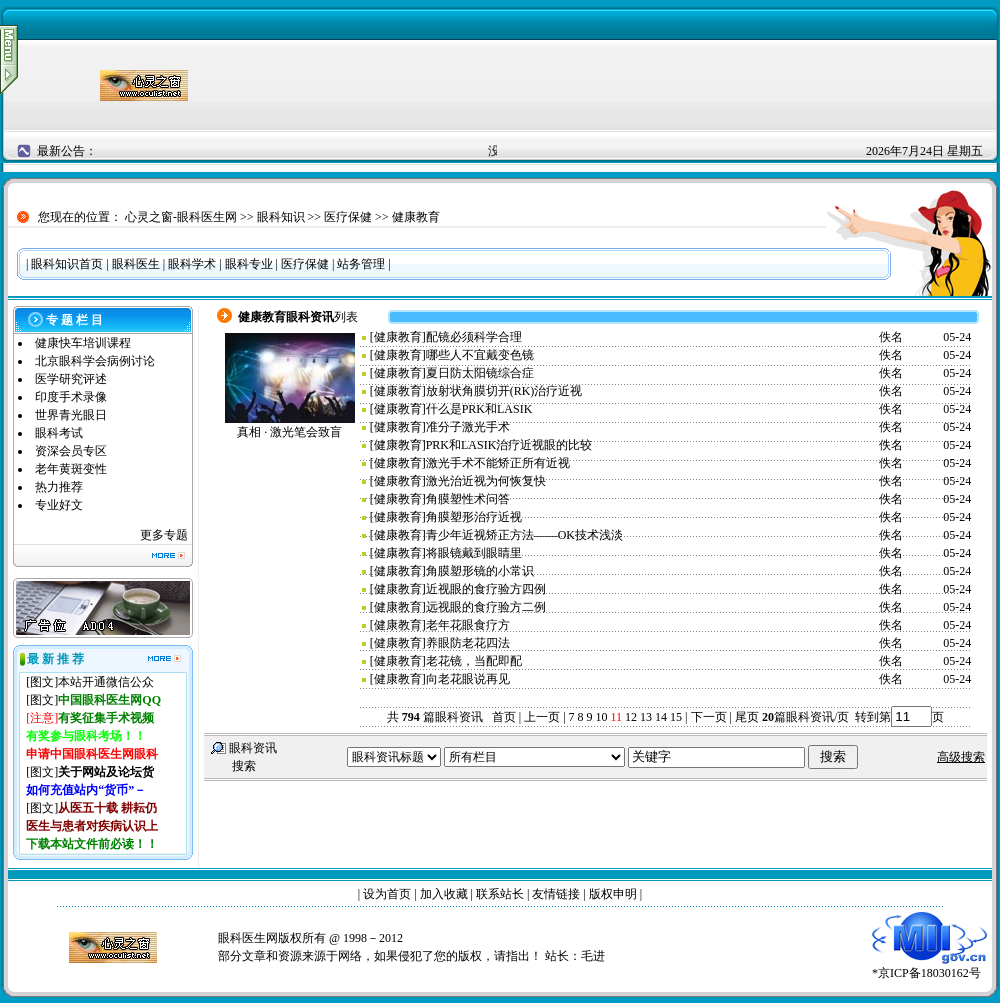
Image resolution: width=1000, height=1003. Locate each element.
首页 (504, 717)
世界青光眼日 (71, 415)
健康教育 (416, 217)
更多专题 (164, 535)
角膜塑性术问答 (468, 499)
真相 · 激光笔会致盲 (289, 432)
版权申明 (613, 894)
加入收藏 (444, 894)
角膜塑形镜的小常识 (480, 571)
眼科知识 (281, 217)
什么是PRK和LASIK (479, 409)
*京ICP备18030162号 (929, 966)
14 (661, 717)
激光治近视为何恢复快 (486, 481)
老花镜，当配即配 (474, 661)
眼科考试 (59, 433)
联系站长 (500, 894)
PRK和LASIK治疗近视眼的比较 (509, 445)
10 (602, 717)
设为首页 (387, 894)
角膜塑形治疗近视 (474, 517)
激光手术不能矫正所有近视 (498, 463)
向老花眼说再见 (468, 679)
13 (646, 717)
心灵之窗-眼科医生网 (181, 217)
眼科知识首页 (67, 264)
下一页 (709, 717)
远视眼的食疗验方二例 (486, 607)
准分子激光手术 (468, 427)
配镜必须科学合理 (474, 337)
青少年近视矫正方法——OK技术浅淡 (524, 535)
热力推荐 (59, 487)
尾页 (745, 717)
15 (676, 717)
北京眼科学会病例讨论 (95, 361)
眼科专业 (249, 264)
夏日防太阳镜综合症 (480, 373)
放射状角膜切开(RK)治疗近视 (504, 391)
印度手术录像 (71, 397)
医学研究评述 (71, 379)
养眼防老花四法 (468, 643)
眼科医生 (136, 264)
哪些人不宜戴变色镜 (480, 355)
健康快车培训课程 (83, 343)
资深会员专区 (71, 451)
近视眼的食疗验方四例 (486, 589)
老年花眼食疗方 (468, 625)
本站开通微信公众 (106, 682)
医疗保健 (348, 217)
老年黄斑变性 (71, 469)
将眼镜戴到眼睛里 (474, 553)
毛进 (593, 956)
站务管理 (361, 264)
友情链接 (556, 894)
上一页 (542, 717)
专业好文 (59, 505)
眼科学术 (192, 264)
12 (631, 717)
